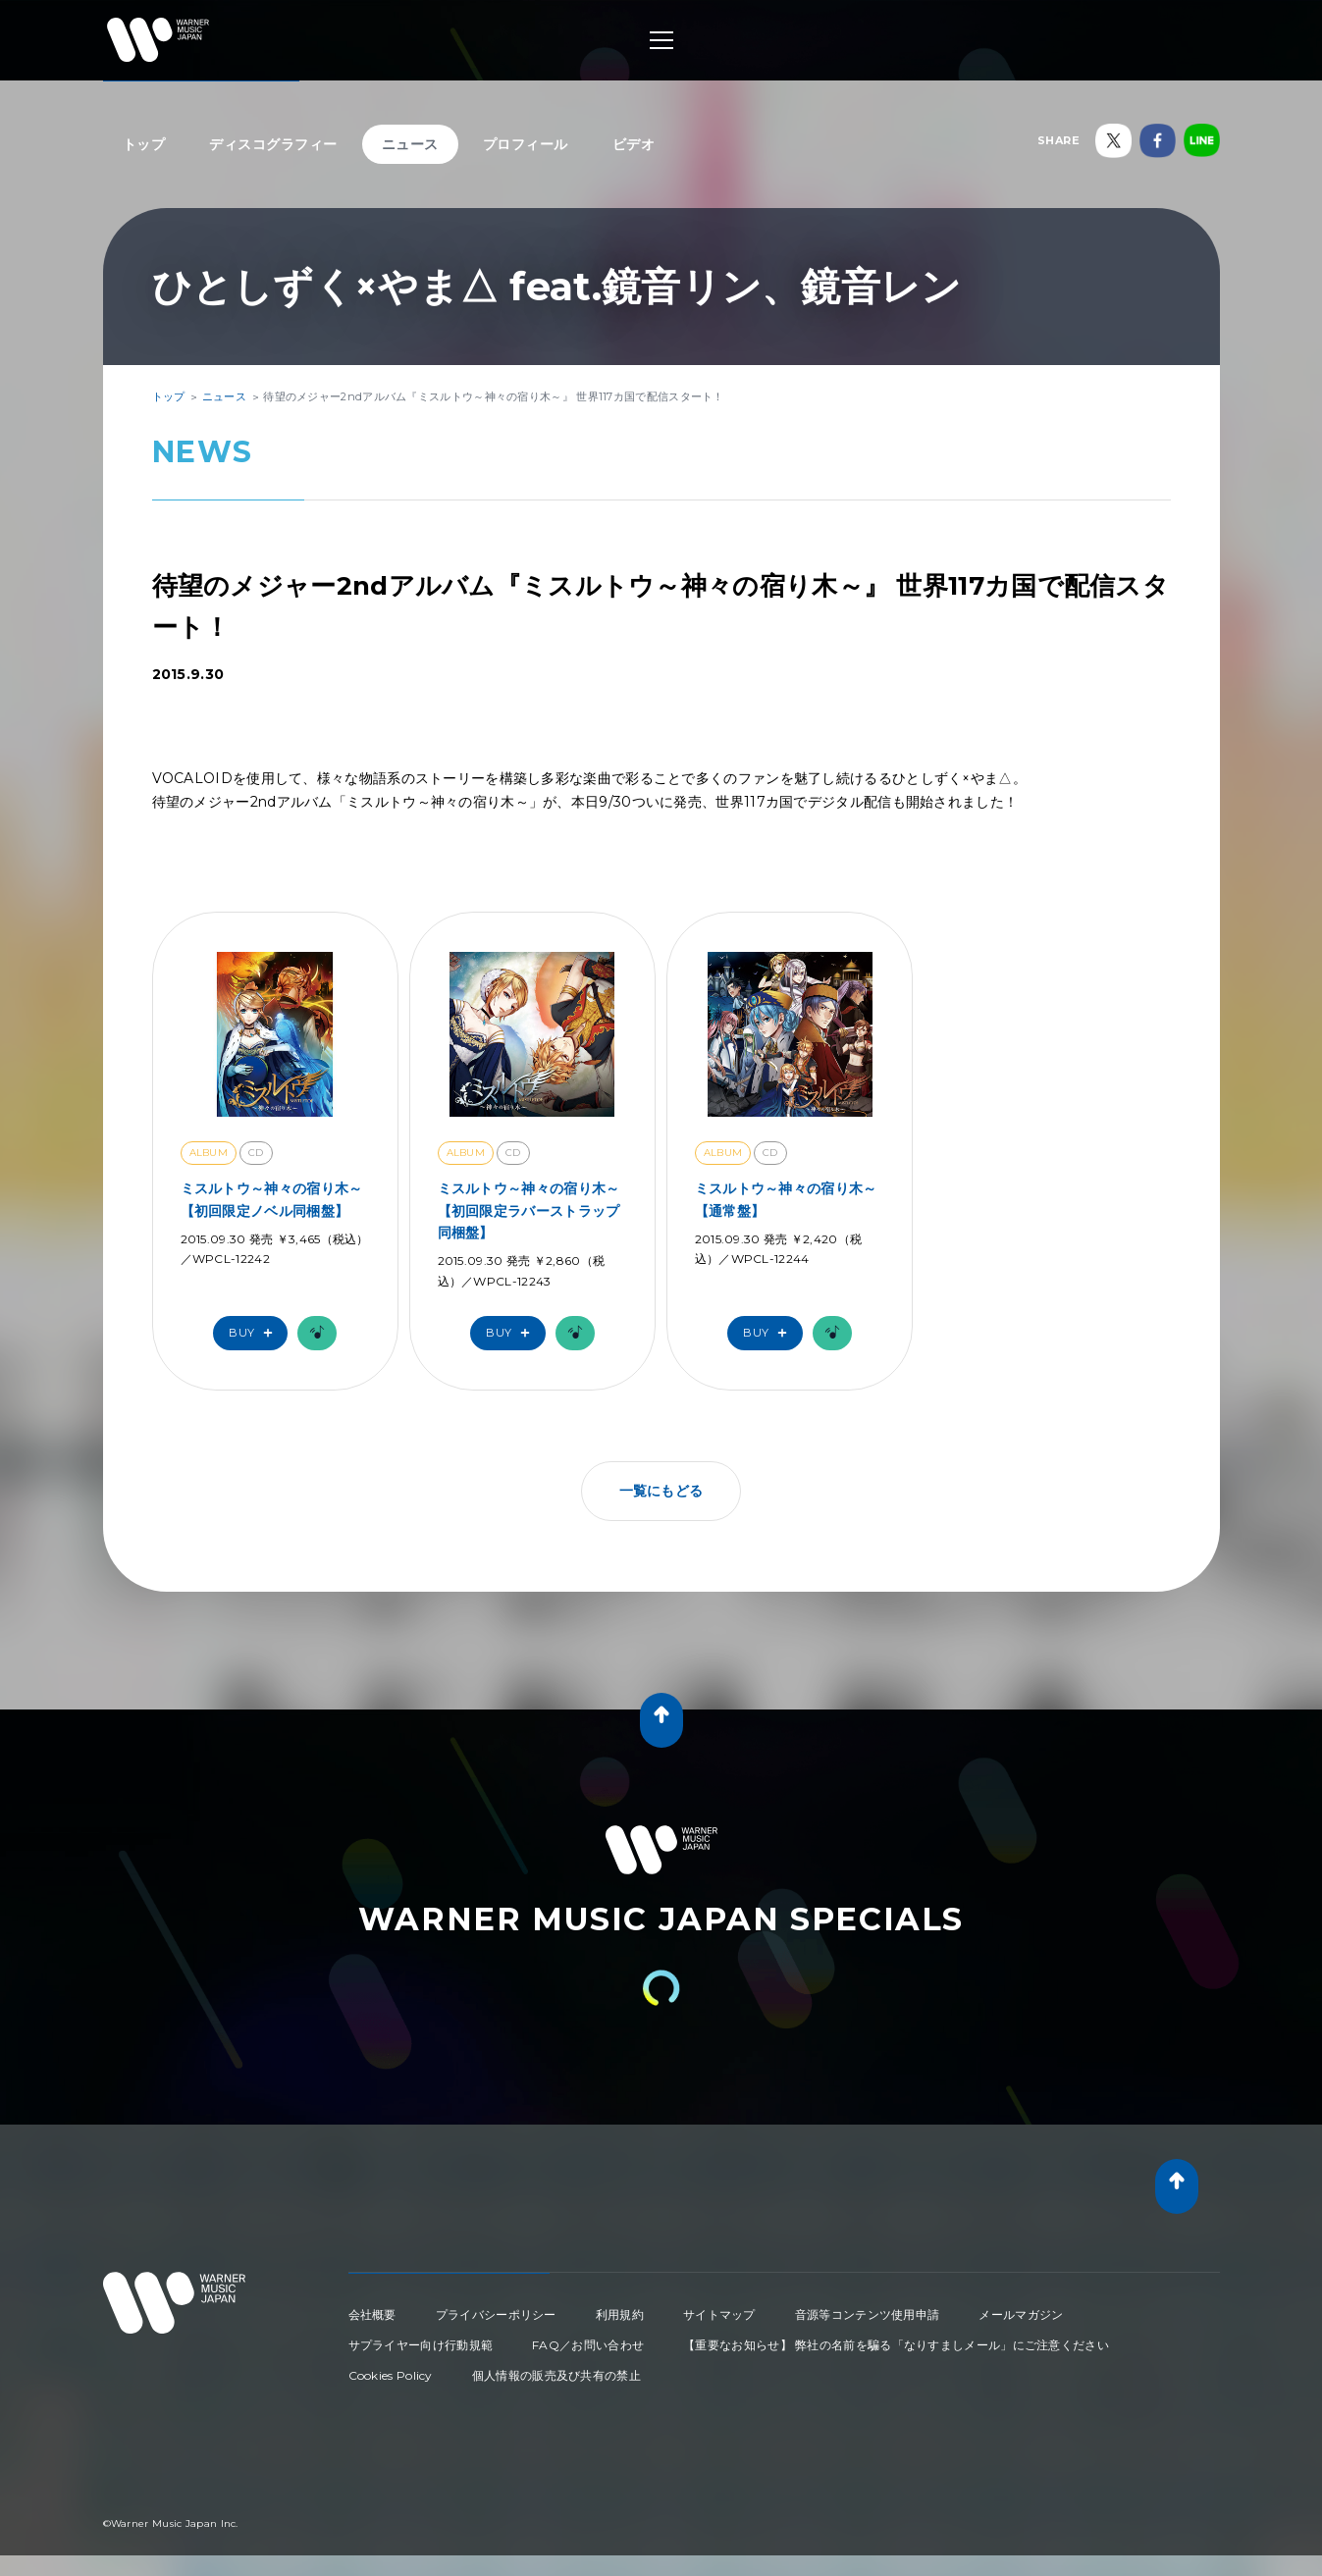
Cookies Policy (390, 2375)
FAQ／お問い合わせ (588, 2345)
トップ (144, 144)
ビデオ (634, 144)
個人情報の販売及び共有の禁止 (556, 2375)
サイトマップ (719, 2314)
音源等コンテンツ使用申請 (867, 2314)
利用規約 (620, 2314)
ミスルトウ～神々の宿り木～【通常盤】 (786, 1199)
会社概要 (372, 2314)
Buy (255, 1333)
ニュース (410, 144)
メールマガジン (1020, 2314)
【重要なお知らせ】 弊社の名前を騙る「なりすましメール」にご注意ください (896, 2345)
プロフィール (525, 144)
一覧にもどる (661, 1490)
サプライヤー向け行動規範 (421, 2345)
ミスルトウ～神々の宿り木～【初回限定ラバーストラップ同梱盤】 (529, 1210)
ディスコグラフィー (273, 144)
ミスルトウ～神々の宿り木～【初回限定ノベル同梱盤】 (272, 1199)
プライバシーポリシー (496, 2314)
